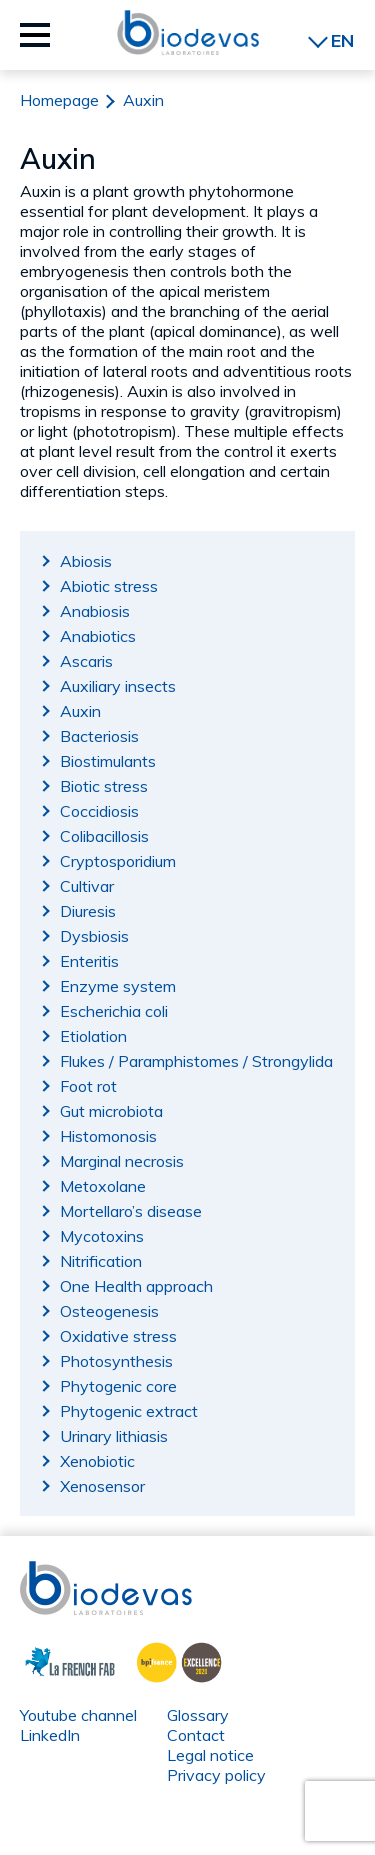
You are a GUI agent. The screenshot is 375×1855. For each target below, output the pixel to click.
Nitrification (101, 1261)
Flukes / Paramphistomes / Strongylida (196, 1061)
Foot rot (88, 1086)
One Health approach (136, 1286)
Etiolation (93, 1036)
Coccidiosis (99, 811)
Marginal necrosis (122, 1161)
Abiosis (86, 561)
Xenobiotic (97, 1461)
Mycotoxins (102, 1236)
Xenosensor (102, 1486)
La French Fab (55, 1660)
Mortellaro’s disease (131, 1211)
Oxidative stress (118, 1336)
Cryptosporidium (118, 861)
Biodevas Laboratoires (188, 32)
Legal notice (210, 1755)
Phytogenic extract (129, 1411)
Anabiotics (98, 636)
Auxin (80, 711)
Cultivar (87, 886)
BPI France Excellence (173, 1660)
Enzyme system (118, 986)
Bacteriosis (99, 736)
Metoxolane (103, 1186)
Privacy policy (216, 1775)
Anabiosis (95, 611)
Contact (196, 1735)
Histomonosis (108, 1136)
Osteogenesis (109, 1311)
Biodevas (53, 1571)
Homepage (59, 100)
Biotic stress (104, 786)
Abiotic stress (109, 586)
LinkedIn (50, 1735)
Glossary (198, 1715)
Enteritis (89, 961)
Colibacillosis (104, 836)
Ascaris (86, 661)
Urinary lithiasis (114, 1436)
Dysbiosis (94, 936)
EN (342, 40)
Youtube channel (78, 1715)
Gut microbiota (111, 1111)
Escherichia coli (114, 1011)
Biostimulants (108, 761)
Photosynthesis (116, 1361)
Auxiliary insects (118, 686)
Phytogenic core (118, 1386)
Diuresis (88, 911)
